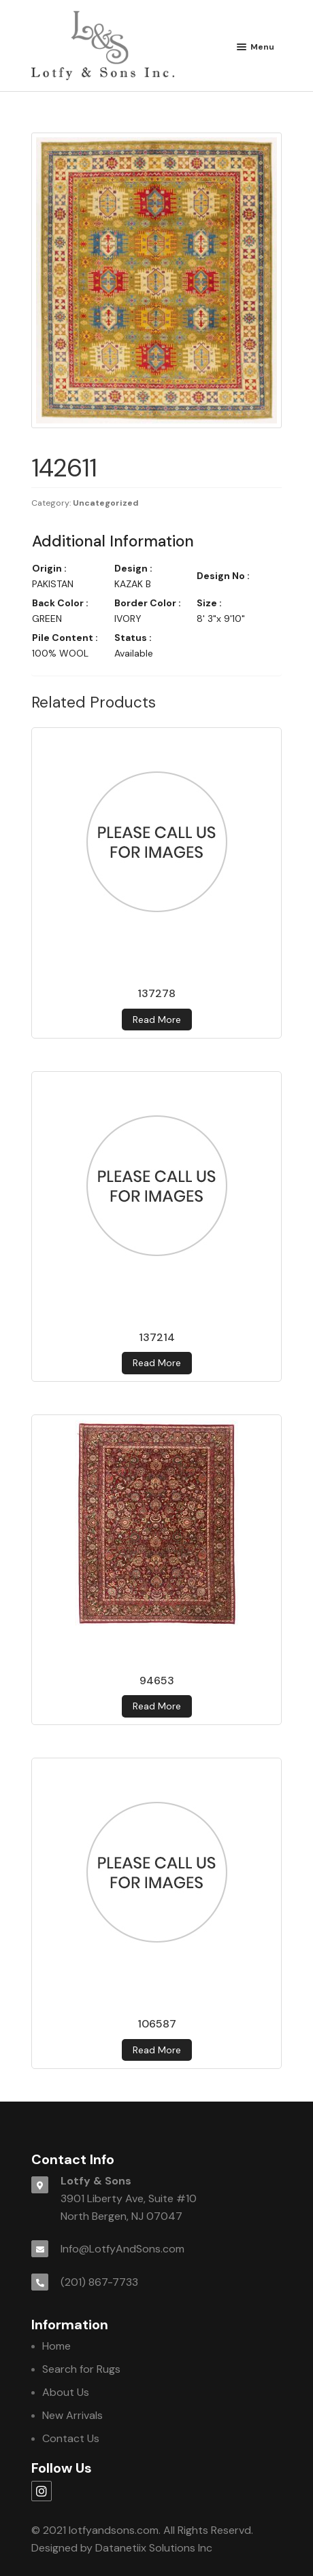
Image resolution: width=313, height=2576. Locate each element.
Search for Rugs (81, 2369)
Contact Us (70, 2438)
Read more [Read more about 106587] (157, 2050)
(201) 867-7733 (99, 2282)
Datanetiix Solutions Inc (153, 2548)
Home (56, 2346)
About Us (65, 2392)
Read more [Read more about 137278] (157, 1019)
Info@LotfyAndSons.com (122, 2249)
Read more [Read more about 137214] (157, 1363)
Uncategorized (106, 503)
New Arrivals (72, 2415)
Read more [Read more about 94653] (157, 1706)
